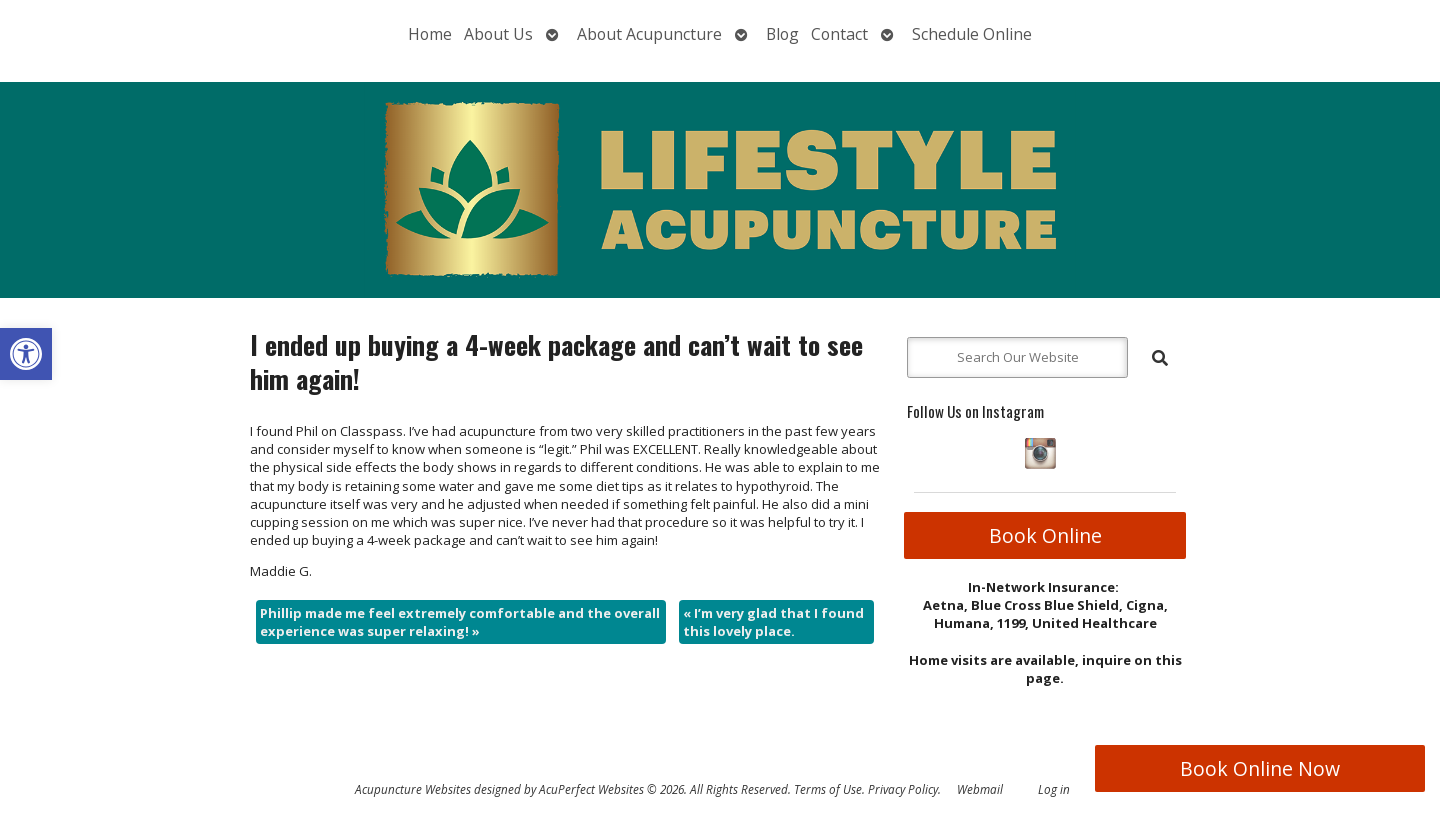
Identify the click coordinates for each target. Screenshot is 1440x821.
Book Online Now (1260, 768)
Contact (839, 34)
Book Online (1045, 535)
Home (430, 34)
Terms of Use (828, 789)
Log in (1054, 789)
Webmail (980, 789)
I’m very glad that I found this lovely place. (773, 622)
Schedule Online (972, 34)
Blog (782, 34)
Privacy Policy (903, 789)
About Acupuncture (649, 34)
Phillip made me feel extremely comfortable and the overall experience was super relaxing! (460, 622)
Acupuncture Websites (413, 789)
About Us (498, 34)
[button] (26, 354)
